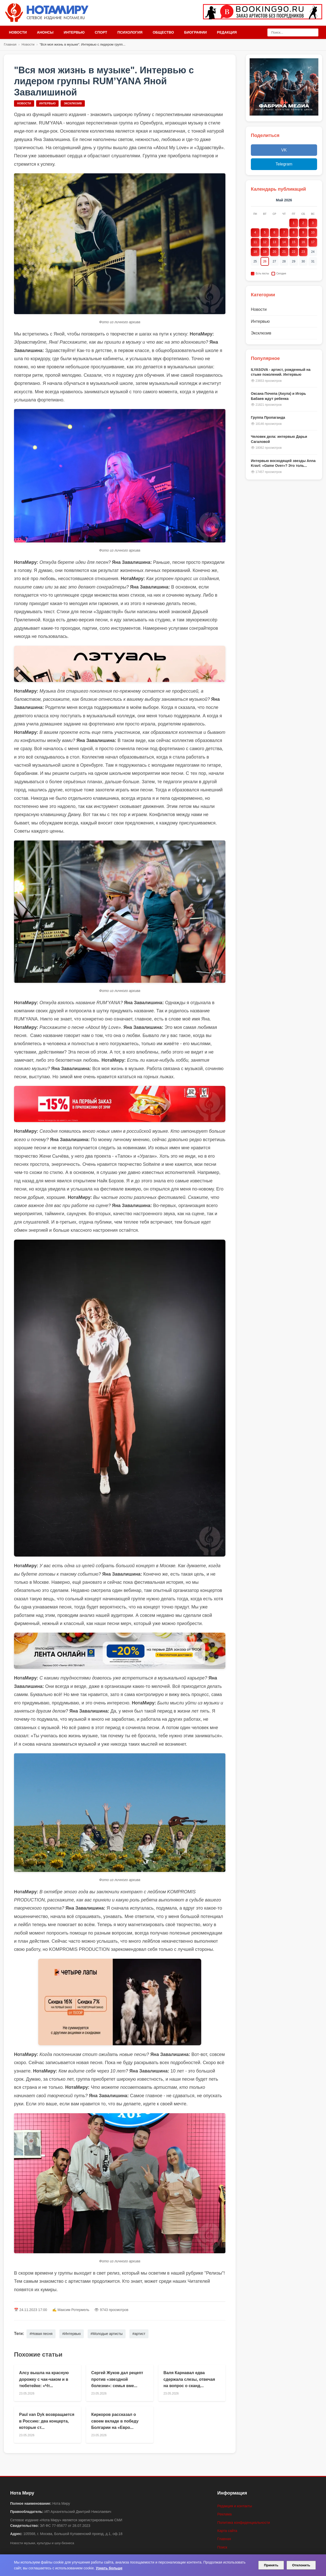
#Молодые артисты (107, 2334)
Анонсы (45, 32)
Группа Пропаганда (268, 417)
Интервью (74, 32)
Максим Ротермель (73, 2310)
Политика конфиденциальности (243, 2523)
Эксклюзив (73, 103)
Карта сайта (227, 2531)
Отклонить (301, 2565)
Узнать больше (109, 2568)
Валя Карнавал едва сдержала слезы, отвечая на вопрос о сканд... (189, 2379)
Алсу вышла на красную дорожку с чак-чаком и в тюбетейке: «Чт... (44, 2379)
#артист (138, 2334)
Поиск (222, 2547)
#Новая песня (41, 2334)
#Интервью (71, 2334)
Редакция (227, 32)
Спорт (101, 32)
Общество (163, 32)
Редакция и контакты (234, 2506)
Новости (18, 32)
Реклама (224, 2514)
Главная (10, 44)
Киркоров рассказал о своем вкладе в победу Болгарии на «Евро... (115, 2421)
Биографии (195, 32)
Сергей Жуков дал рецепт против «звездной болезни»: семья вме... (117, 2379)
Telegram (284, 164)
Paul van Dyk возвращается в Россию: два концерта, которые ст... (46, 2421)
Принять (271, 2565)
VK (284, 150)
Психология (130, 32)
